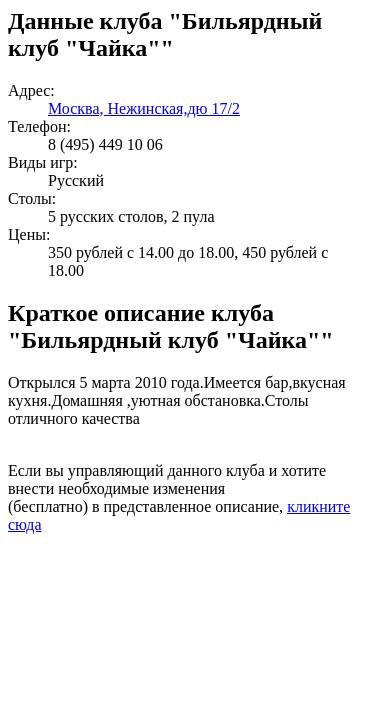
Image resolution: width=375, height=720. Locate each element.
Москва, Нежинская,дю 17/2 (144, 108)
